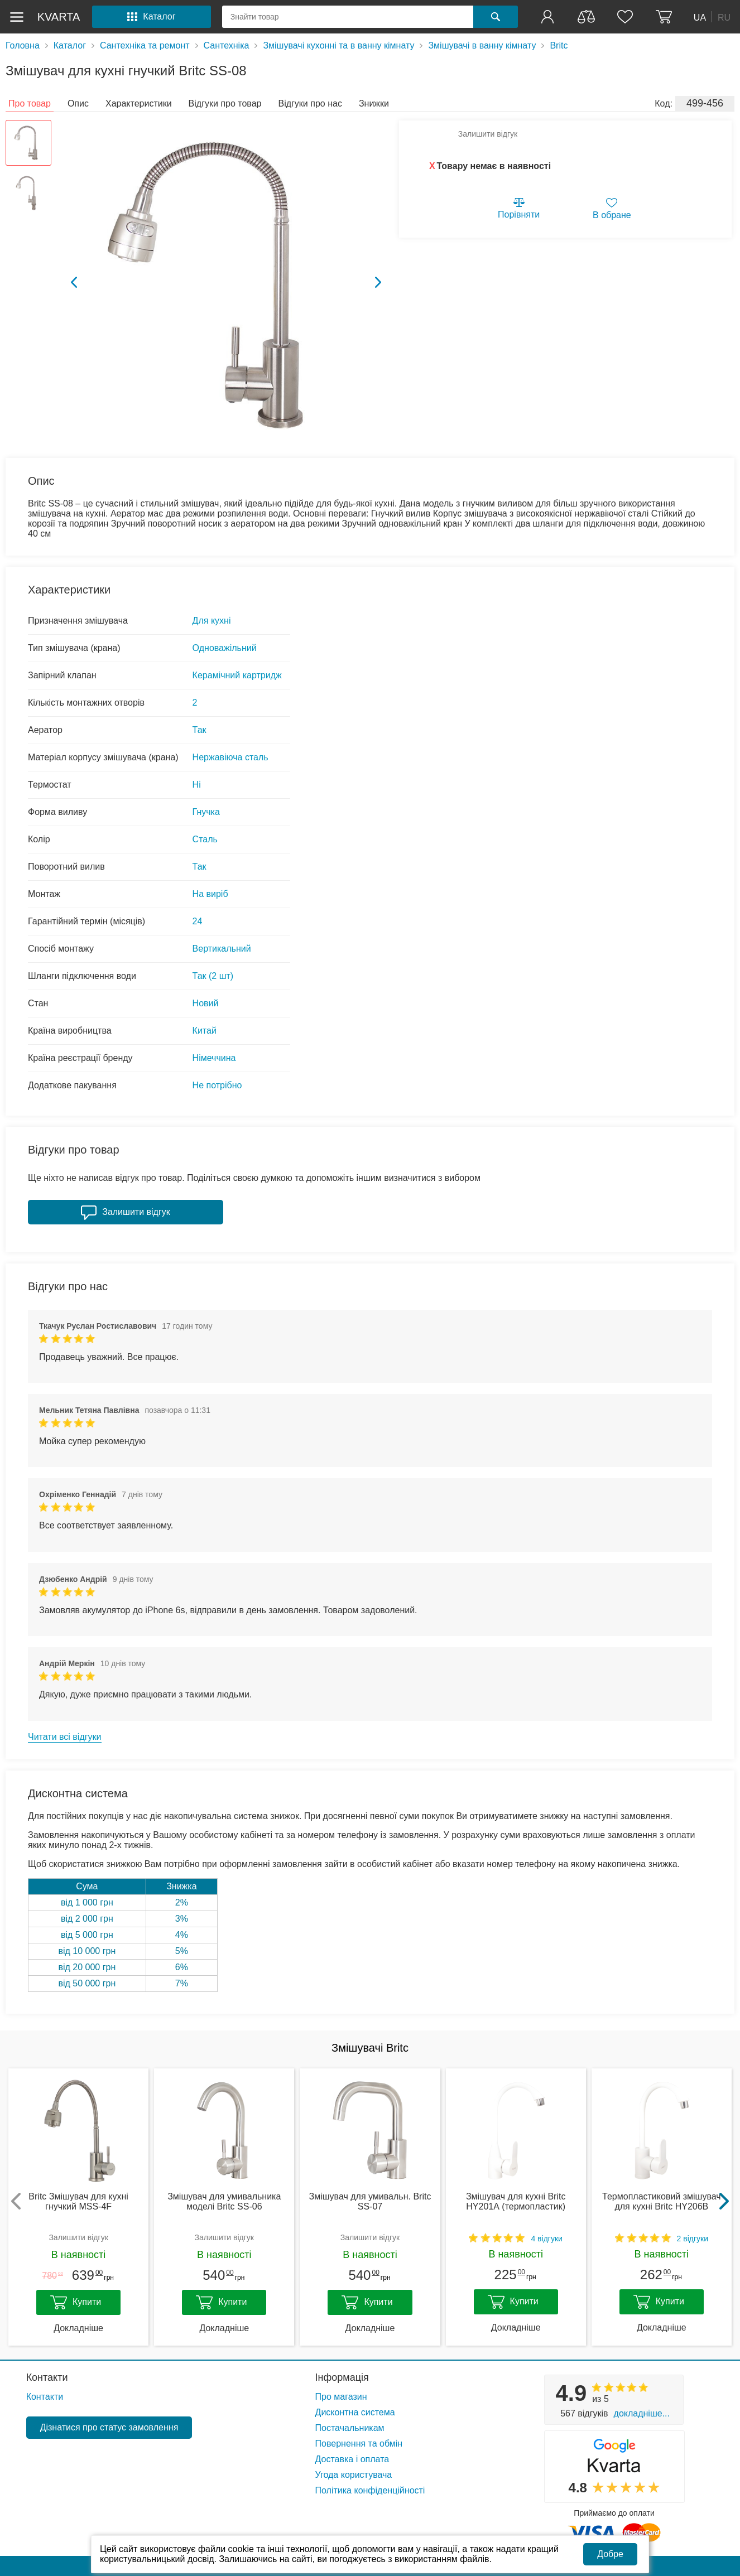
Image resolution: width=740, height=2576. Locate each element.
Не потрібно (217, 1085)
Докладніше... (642, 2413)
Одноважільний (225, 648)
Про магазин (341, 2396)
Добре (610, 2554)
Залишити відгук (487, 133)
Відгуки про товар (225, 103)
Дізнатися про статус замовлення (109, 2427)
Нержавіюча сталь (230, 757)
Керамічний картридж (237, 675)
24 (198, 921)
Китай (205, 1030)
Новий (206, 1003)
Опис (78, 103)
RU (724, 17)
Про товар (29, 103)
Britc (559, 45)
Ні (197, 784)
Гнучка (206, 812)
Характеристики (138, 103)
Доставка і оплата (352, 2459)
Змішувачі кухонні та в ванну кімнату (338, 45)
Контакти (47, 2377)
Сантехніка (226, 45)
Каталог (70, 45)
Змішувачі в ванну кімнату (482, 45)
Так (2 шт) (213, 976)
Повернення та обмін (359, 2443)
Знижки (374, 103)
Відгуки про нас (310, 103)
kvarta (58, 17)
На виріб (210, 894)
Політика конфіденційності (370, 2490)
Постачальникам (350, 2428)
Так (199, 730)
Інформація (342, 2377)
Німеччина (214, 1058)
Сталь (205, 839)
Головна (23, 45)
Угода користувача (353, 2474)
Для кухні (212, 620)
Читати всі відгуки (65, 1737)
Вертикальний (222, 948)
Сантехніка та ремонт (145, 45)
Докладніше (78, 2328)
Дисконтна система (355, 2412)
